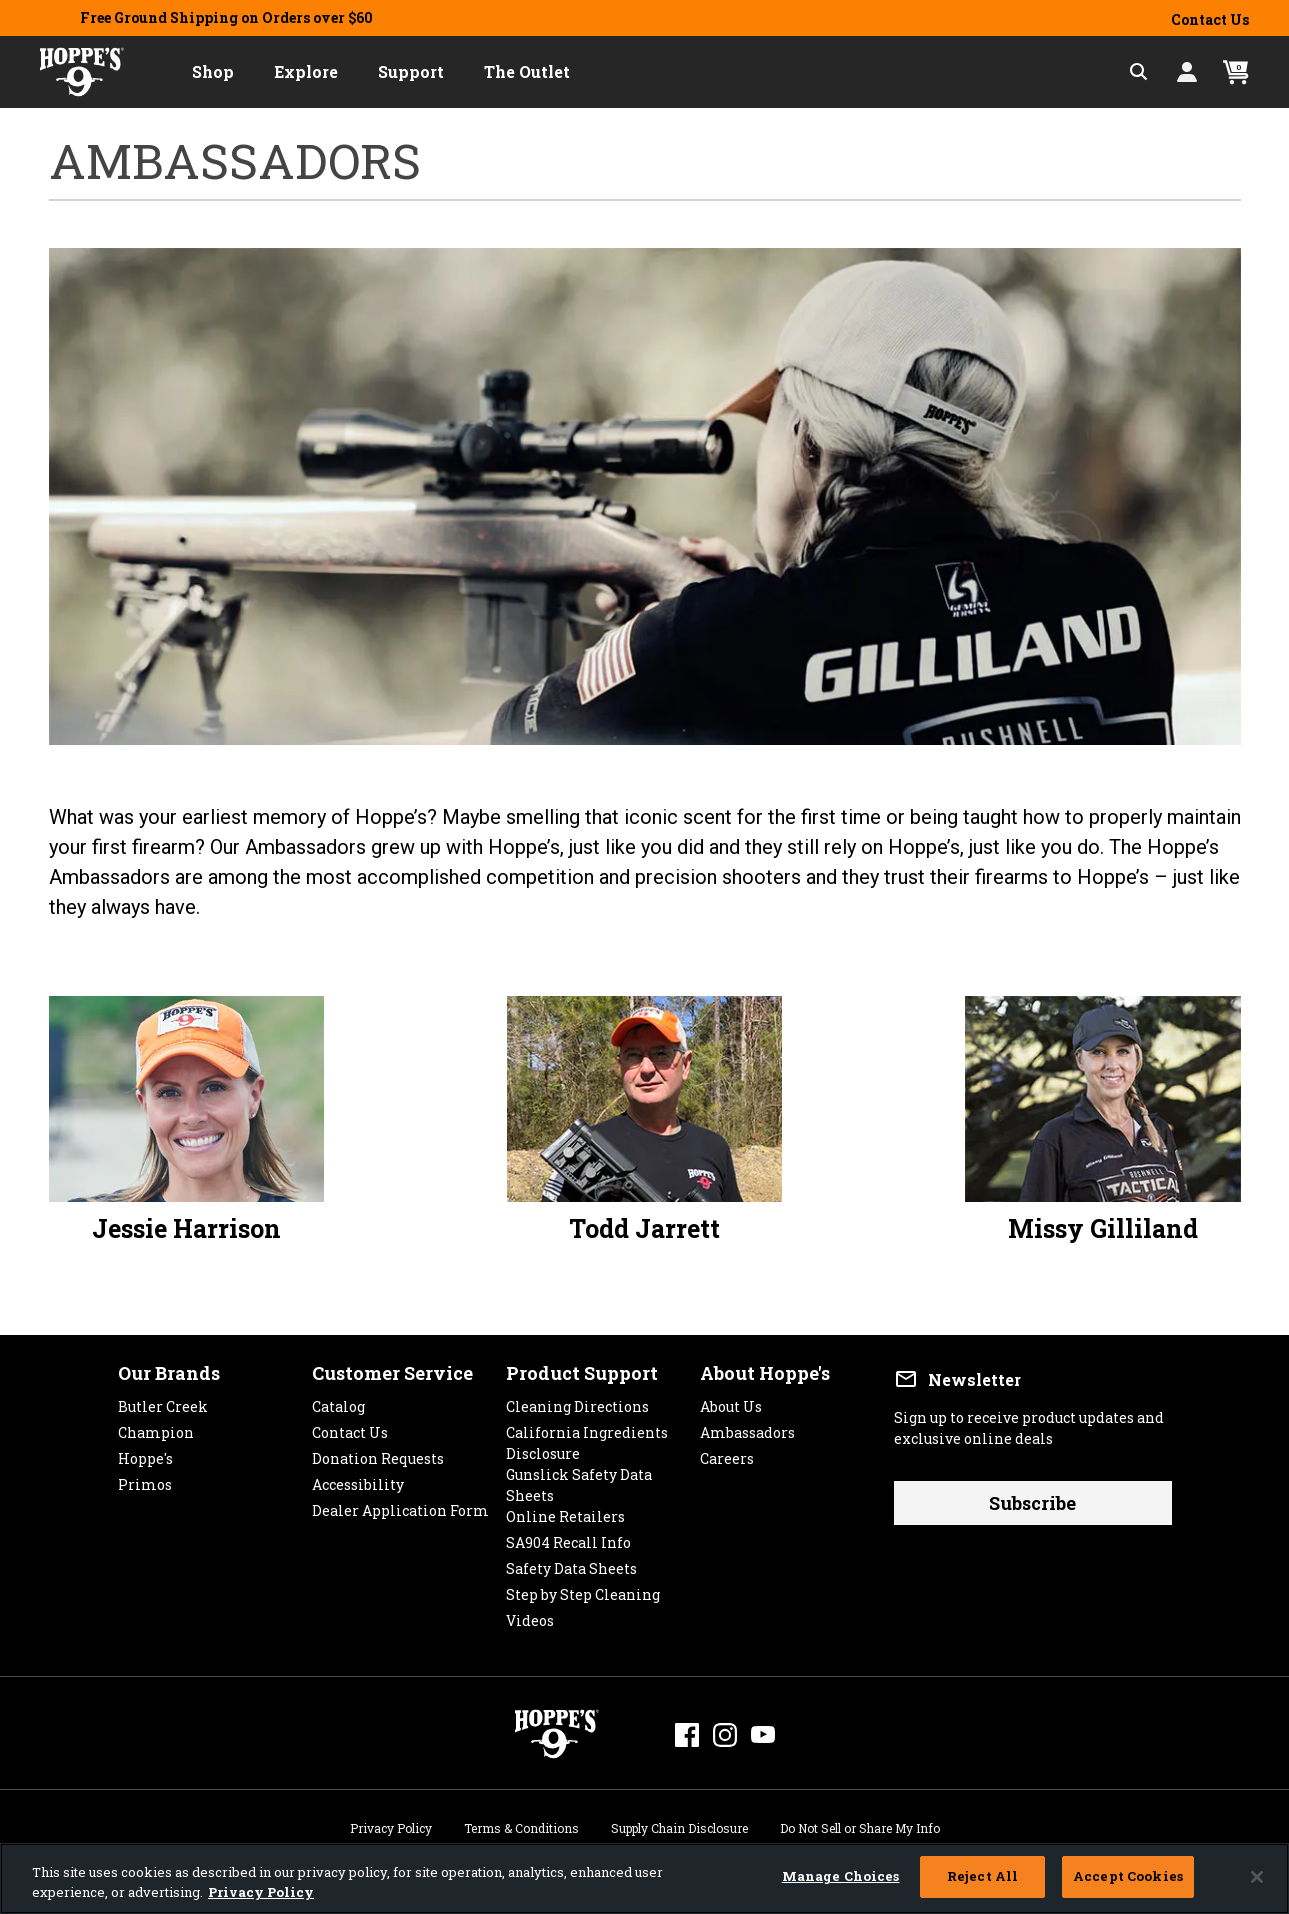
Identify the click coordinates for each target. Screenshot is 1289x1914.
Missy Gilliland (1103, 1228)
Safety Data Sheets (571, 1563)
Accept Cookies (1128, 1876)
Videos (530, 1615)
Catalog (338, 1401)
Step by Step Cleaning (583, 1589)
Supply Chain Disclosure (679, 1825)
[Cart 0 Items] (1236, 72)
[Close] (1257, 1877)
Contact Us (1210, 19)
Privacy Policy (391, 1825)
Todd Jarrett (644, 1228)
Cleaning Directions (577, 1401)
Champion (156, 1427)
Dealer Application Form (400, 1505)
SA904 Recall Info (568, 1537)
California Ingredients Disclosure (587, 1427)
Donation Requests (378, 1453)
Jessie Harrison (186, 1228)
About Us (731, 1401)
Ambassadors (747, 1427)
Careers (727, 1453)
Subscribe (1032, 1503)
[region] (644, 1878)
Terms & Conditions (521, 1825)
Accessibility (358, 1479)
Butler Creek (163, 1401)
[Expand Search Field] (1139, 72)
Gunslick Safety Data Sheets (579, 1469)
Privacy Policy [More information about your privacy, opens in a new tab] (261, 1892)
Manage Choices (841, 1876)
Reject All (982, 1876)
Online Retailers (565, 1511)
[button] (213, 72)
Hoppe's (145, 1453)
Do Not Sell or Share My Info (860, 1825)
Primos (145, 1479)
